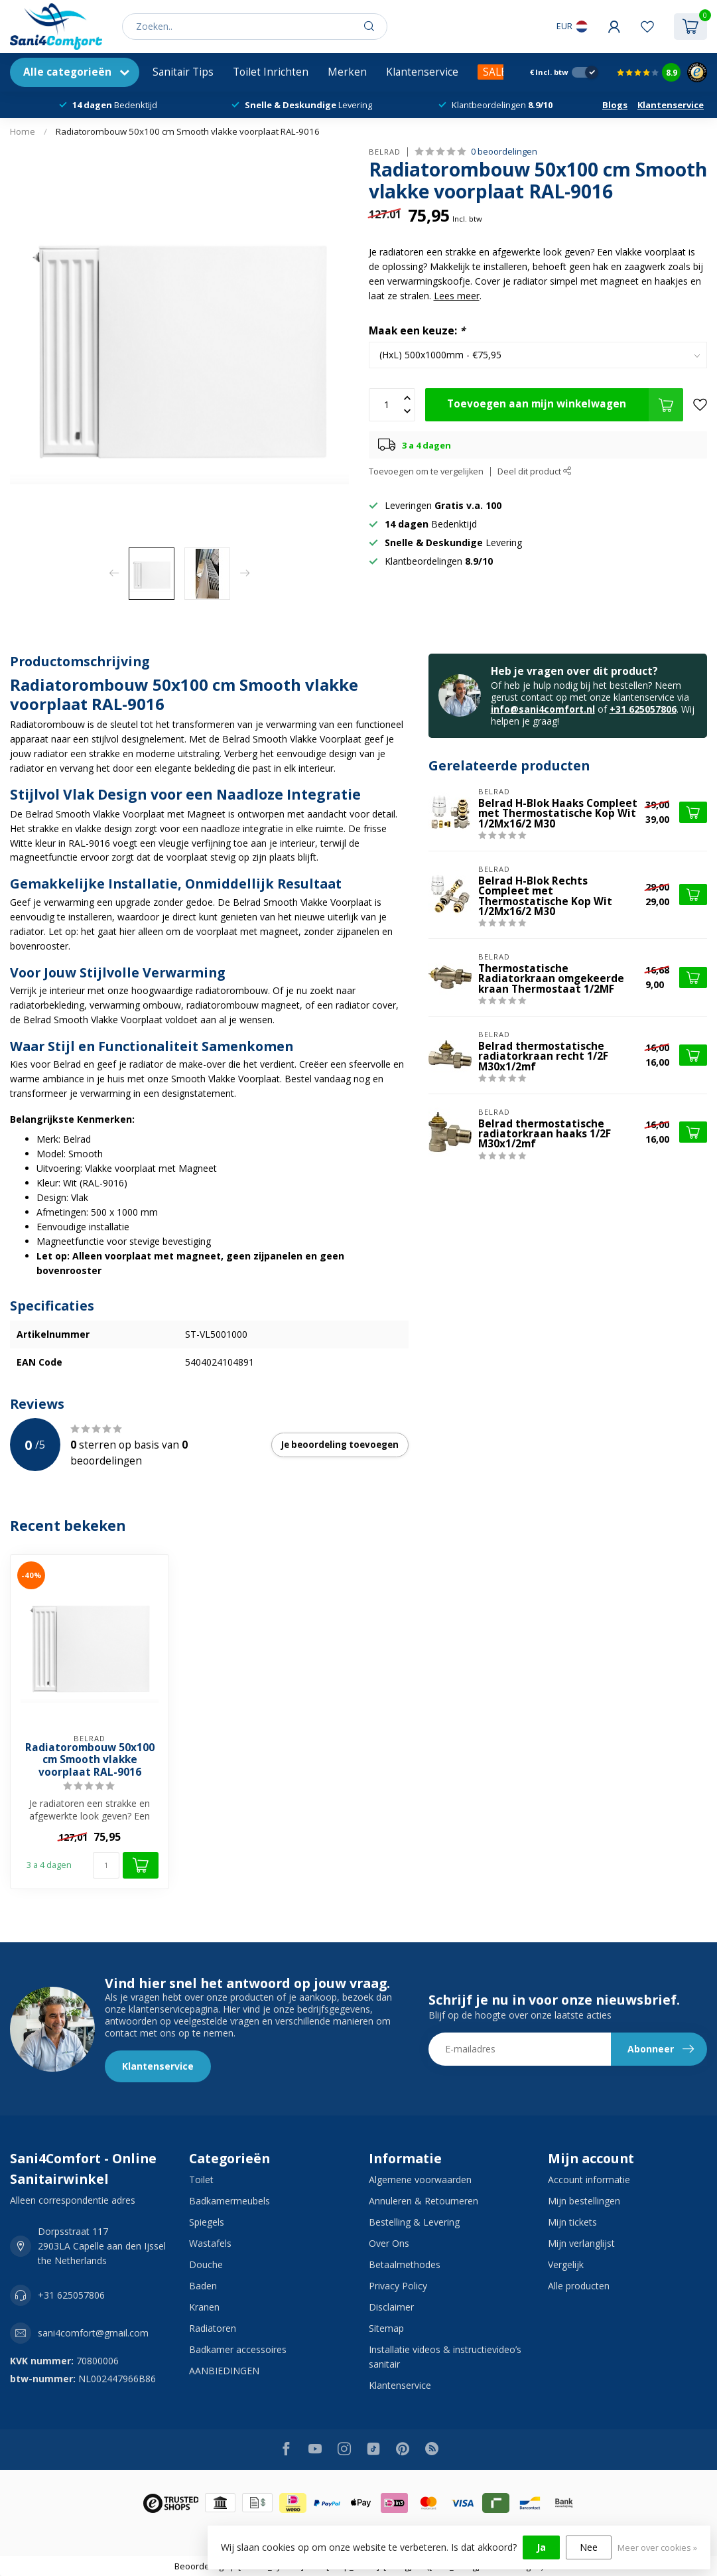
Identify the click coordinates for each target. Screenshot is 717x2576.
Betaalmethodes (404, 2264)
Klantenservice (422, 72)
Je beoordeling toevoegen (340, 1445)
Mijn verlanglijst (581, 2243)
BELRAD (385, 151)
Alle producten (579, 2285)
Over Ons (389, 2243)
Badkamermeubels (229, 2200)
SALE (495, 72)
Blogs (614, 105)
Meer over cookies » (657, 2547)
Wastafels (210, 2243)
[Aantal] (106, 1865)
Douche (206, 2264)
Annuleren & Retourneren (423, 2200)
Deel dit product (534, 471)
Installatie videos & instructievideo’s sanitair (445, 2356)
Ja (541, 2547)
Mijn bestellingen (584, 2200)
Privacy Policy (398, 2285)
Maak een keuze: (417, 331)
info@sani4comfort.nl (543, 709)
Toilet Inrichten (270, 72)
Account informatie (589, 2179)
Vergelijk (566, 2264)
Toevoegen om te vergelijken (426, 471)
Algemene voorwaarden (420, 2179)
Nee (589, 2547)
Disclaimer (391, 2307)
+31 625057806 (643, 709)
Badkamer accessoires (238, 2349)
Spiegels (206, 2222)
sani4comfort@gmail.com (93, 2332)
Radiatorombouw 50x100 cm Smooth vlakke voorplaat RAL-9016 (188, 131)
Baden (203, 2285)
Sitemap (386, 2328)
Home (22, 131)
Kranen (204, 2307)
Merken (347, 72)
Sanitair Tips (183, 72)
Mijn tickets (572, 2222)
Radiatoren (212, 2328)
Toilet (201, 2179)
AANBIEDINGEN (224, 2370)
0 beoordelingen (504, 151)
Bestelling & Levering (414, 2222)
